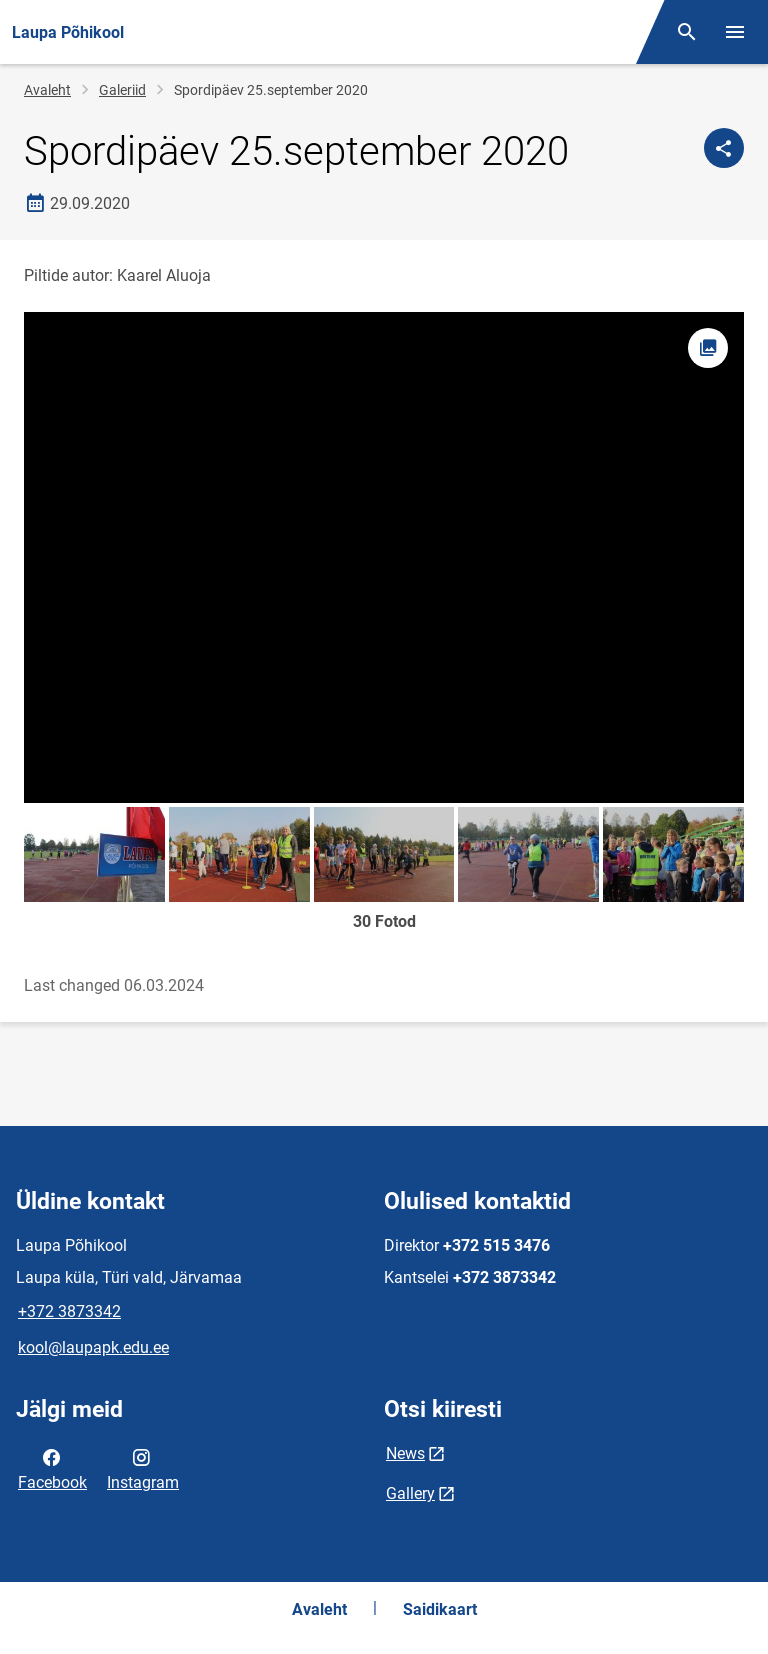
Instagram (143, 1468)
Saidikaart (440, 1609)
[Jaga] (724, 148)
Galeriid (122, 90)
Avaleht (47, 90)
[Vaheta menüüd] (735, 32)
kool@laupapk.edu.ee (93, 1347)
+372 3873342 (69, 1311)
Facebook (52, 1468)
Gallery (410, 1493)
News (405, 1453)
